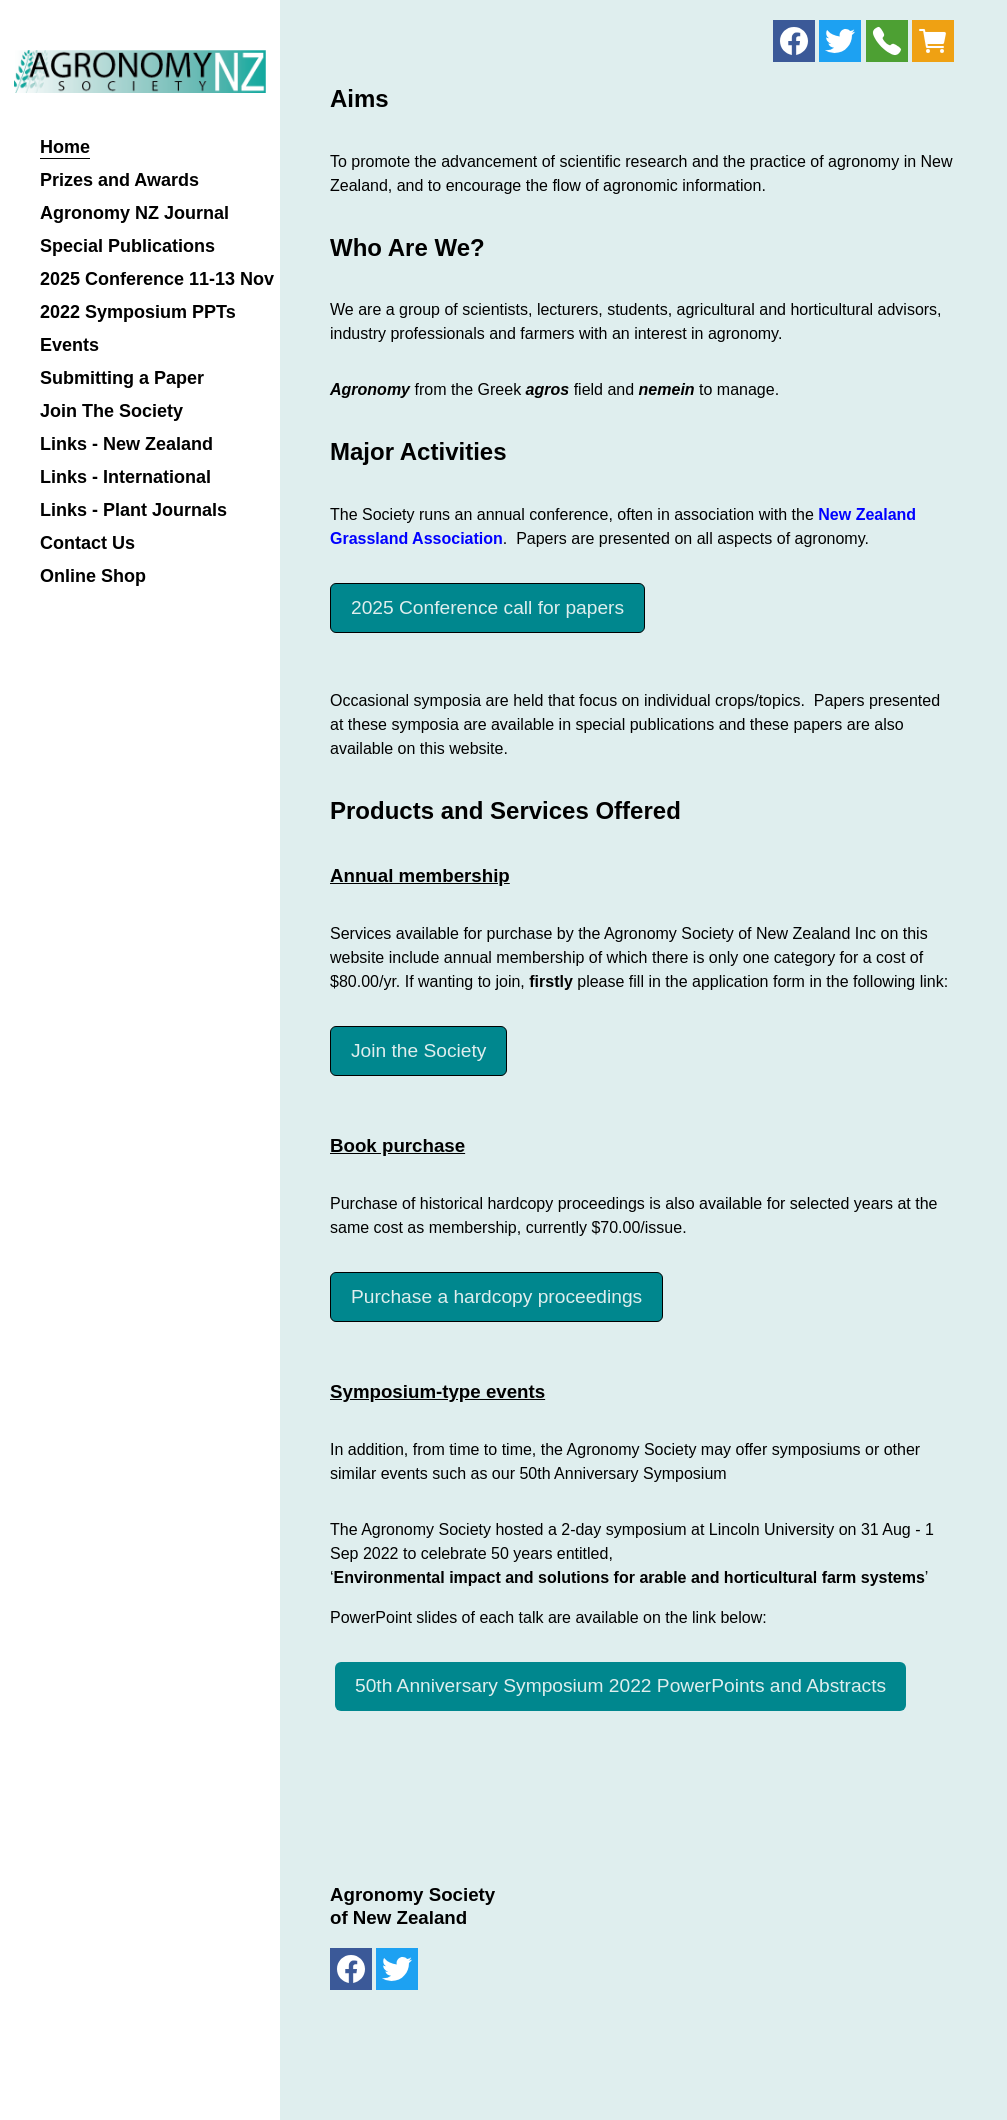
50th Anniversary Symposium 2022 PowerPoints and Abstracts (620, 1685)
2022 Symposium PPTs (138, 312)
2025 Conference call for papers (487, 607)
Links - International (125, 477)
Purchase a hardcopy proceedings (496, 1296)
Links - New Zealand (126, 444)
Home (65, 147)
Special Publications (127, 246)
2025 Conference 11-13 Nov (157, 279)
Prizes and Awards (119, 180)
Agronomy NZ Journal (134, 213)
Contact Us (87, 543)
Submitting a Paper (122, 378)
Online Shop (93, 576)
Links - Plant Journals (133, 510)
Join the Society (418, 1050)
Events (69, 345)
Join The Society (111, 411)
